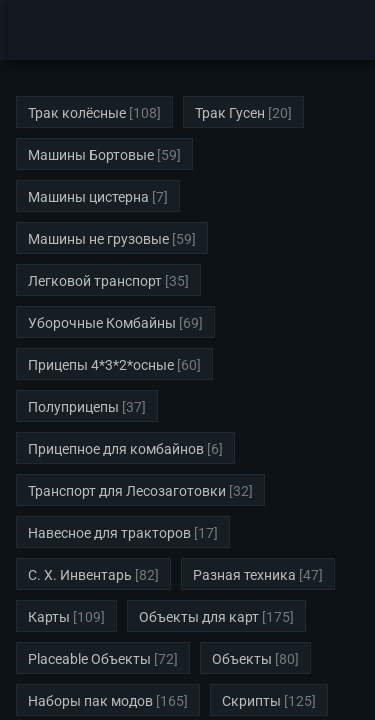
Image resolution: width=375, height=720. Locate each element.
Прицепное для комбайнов (116, 449)
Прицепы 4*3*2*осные (101, 365)
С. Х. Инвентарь (80, 575)
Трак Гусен (230, 113)
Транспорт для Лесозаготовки (127, 491)
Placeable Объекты (89, 659)
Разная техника (244, 575)
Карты (49, 617)
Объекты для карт (199, 617)
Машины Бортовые (91, 155)
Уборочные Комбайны (102, 323)
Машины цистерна (88, 197)
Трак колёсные (77, 113)
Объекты (242, 659)
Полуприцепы (73, 407)
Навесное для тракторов (109, 533)
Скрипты (251, 701)
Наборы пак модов (90, 701)
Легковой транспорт (95, 281)
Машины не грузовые (98, 239)
